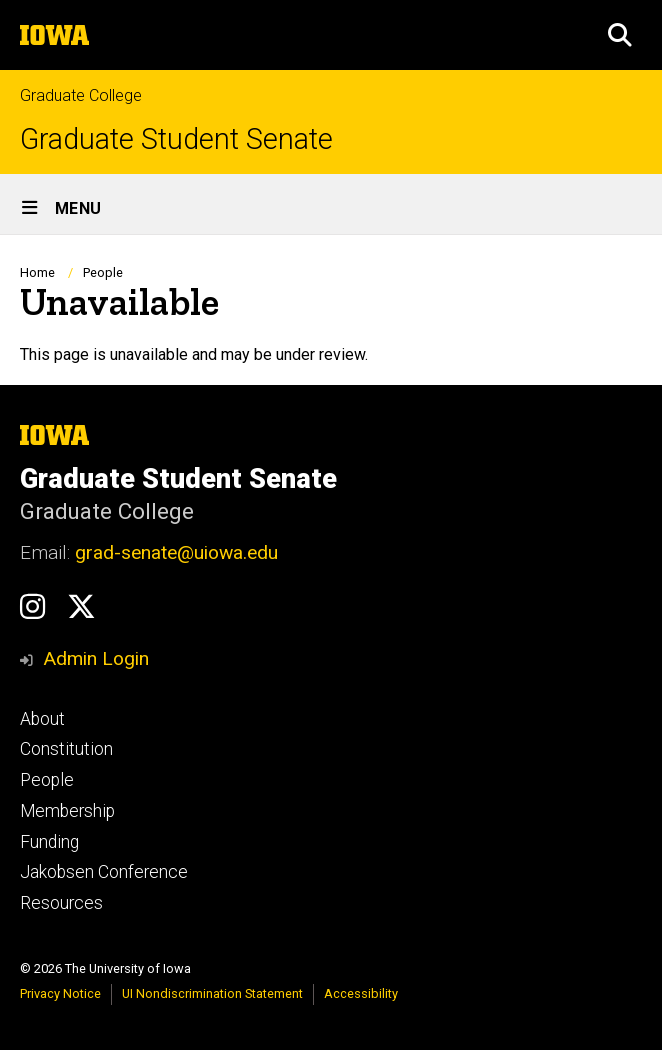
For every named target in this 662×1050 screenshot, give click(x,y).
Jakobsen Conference (104, 872)
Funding (49, 842)
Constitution (66, 749)
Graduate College (81, 95)
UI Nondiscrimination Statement (212, 993)
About (42, 719)
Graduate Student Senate (176, 139)
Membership (67, 811)
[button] (620, 35)
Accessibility (361, 993)
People (103, 272)
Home (37, 272)
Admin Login (96, 658)
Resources (61, 903)
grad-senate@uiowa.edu (176, 552)
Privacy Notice (60, 993)
